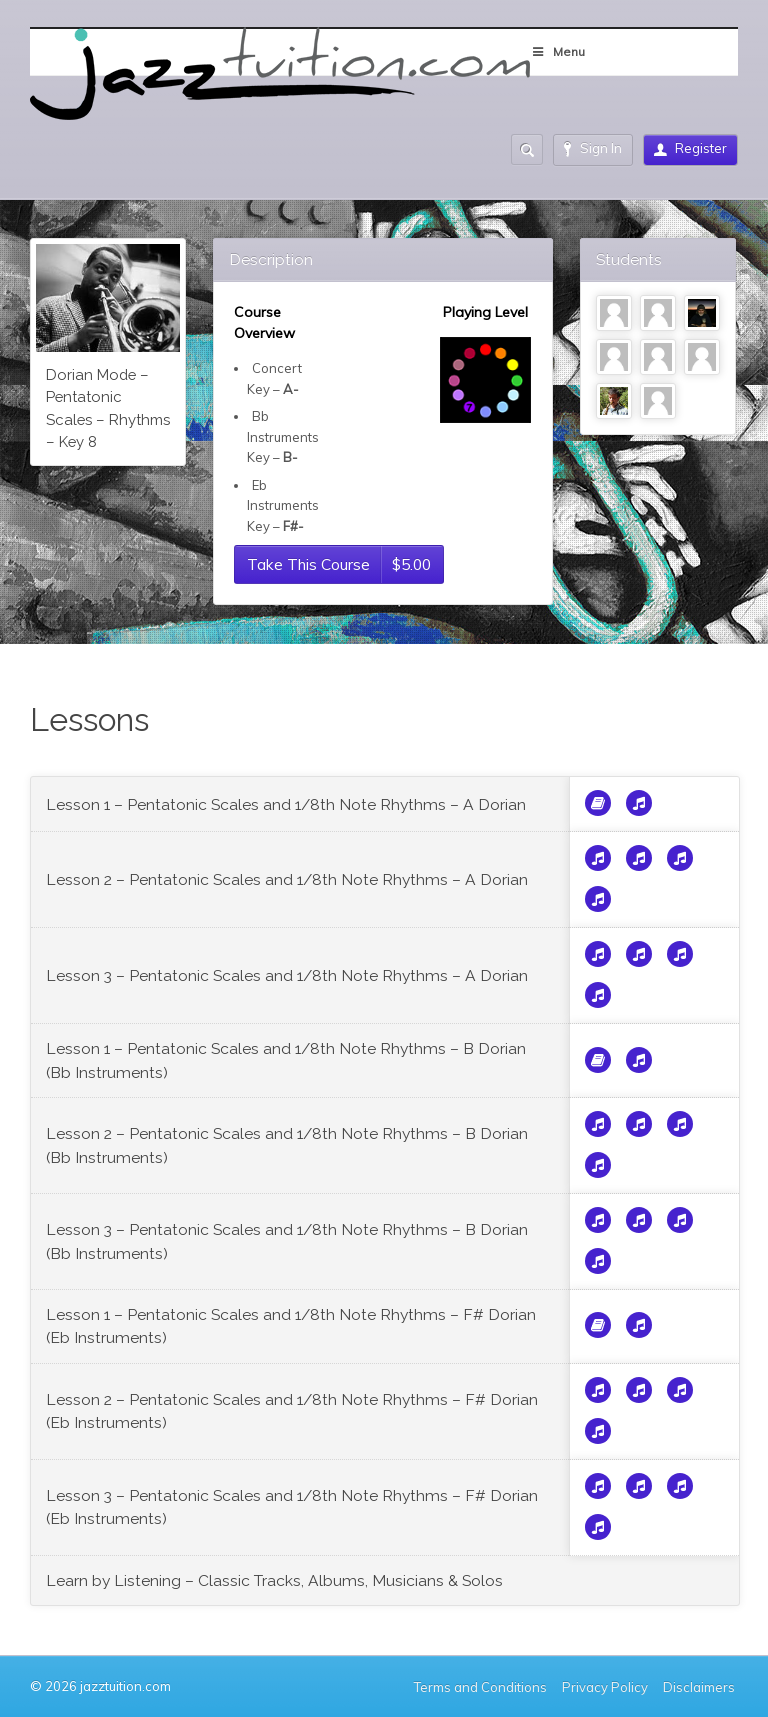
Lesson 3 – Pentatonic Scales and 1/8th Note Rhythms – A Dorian (287, 975)
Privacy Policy (605, 1687)
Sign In (593, 148)
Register (690, 148)
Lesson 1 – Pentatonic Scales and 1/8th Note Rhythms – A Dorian (286, 804)
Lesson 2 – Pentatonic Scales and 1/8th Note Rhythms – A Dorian (287, 879)
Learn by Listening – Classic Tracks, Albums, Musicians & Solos (274, 1580)
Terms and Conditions (480, 1687)
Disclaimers (700, 1687)
